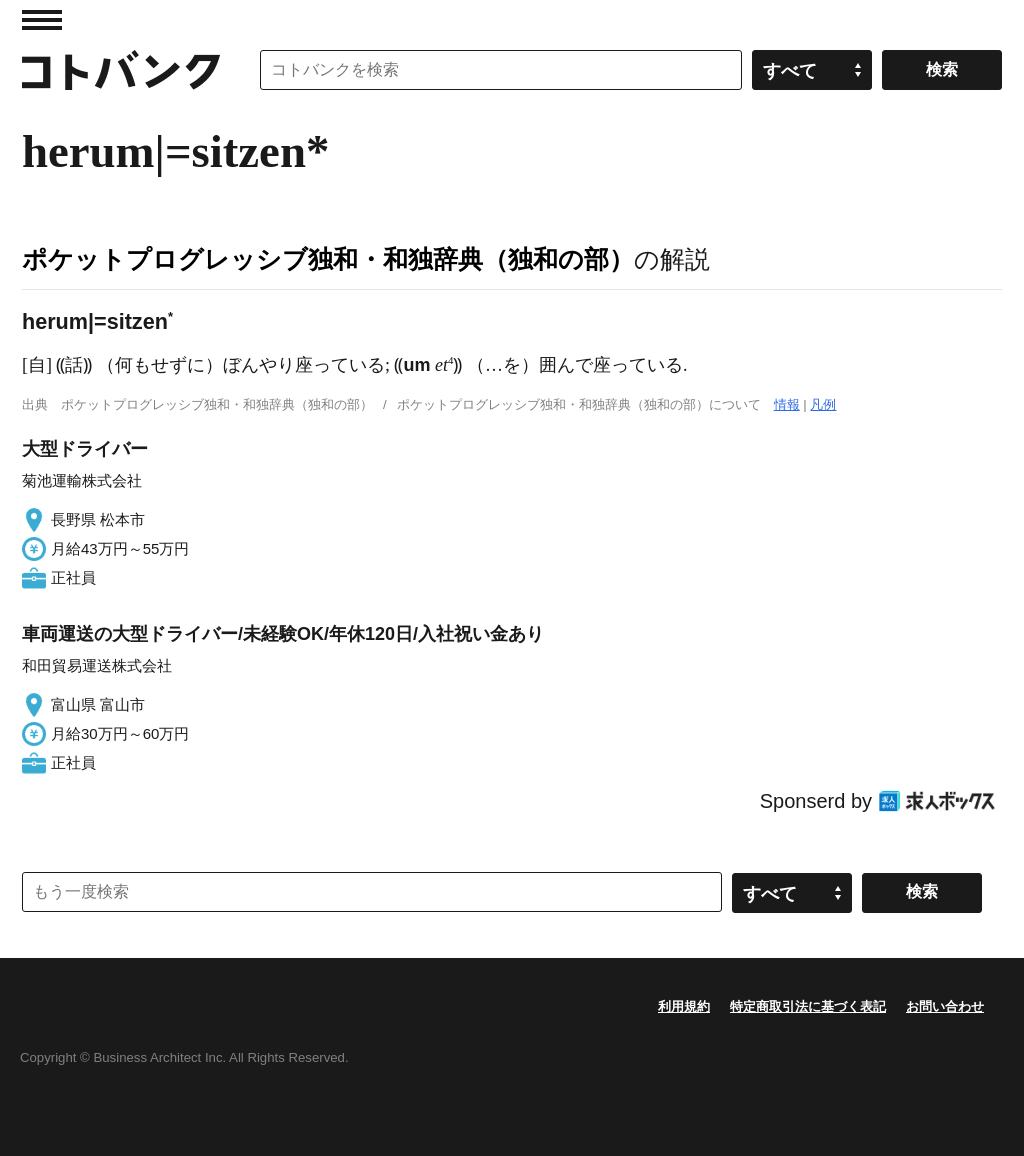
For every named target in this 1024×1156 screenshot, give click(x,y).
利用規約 (684, 1006)
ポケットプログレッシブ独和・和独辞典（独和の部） (328, 259)
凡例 (823, 404)
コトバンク (121, 70)
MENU (42, 20)
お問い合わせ (945, 1006)
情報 (787, 404)
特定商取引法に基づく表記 (808, 1006)
